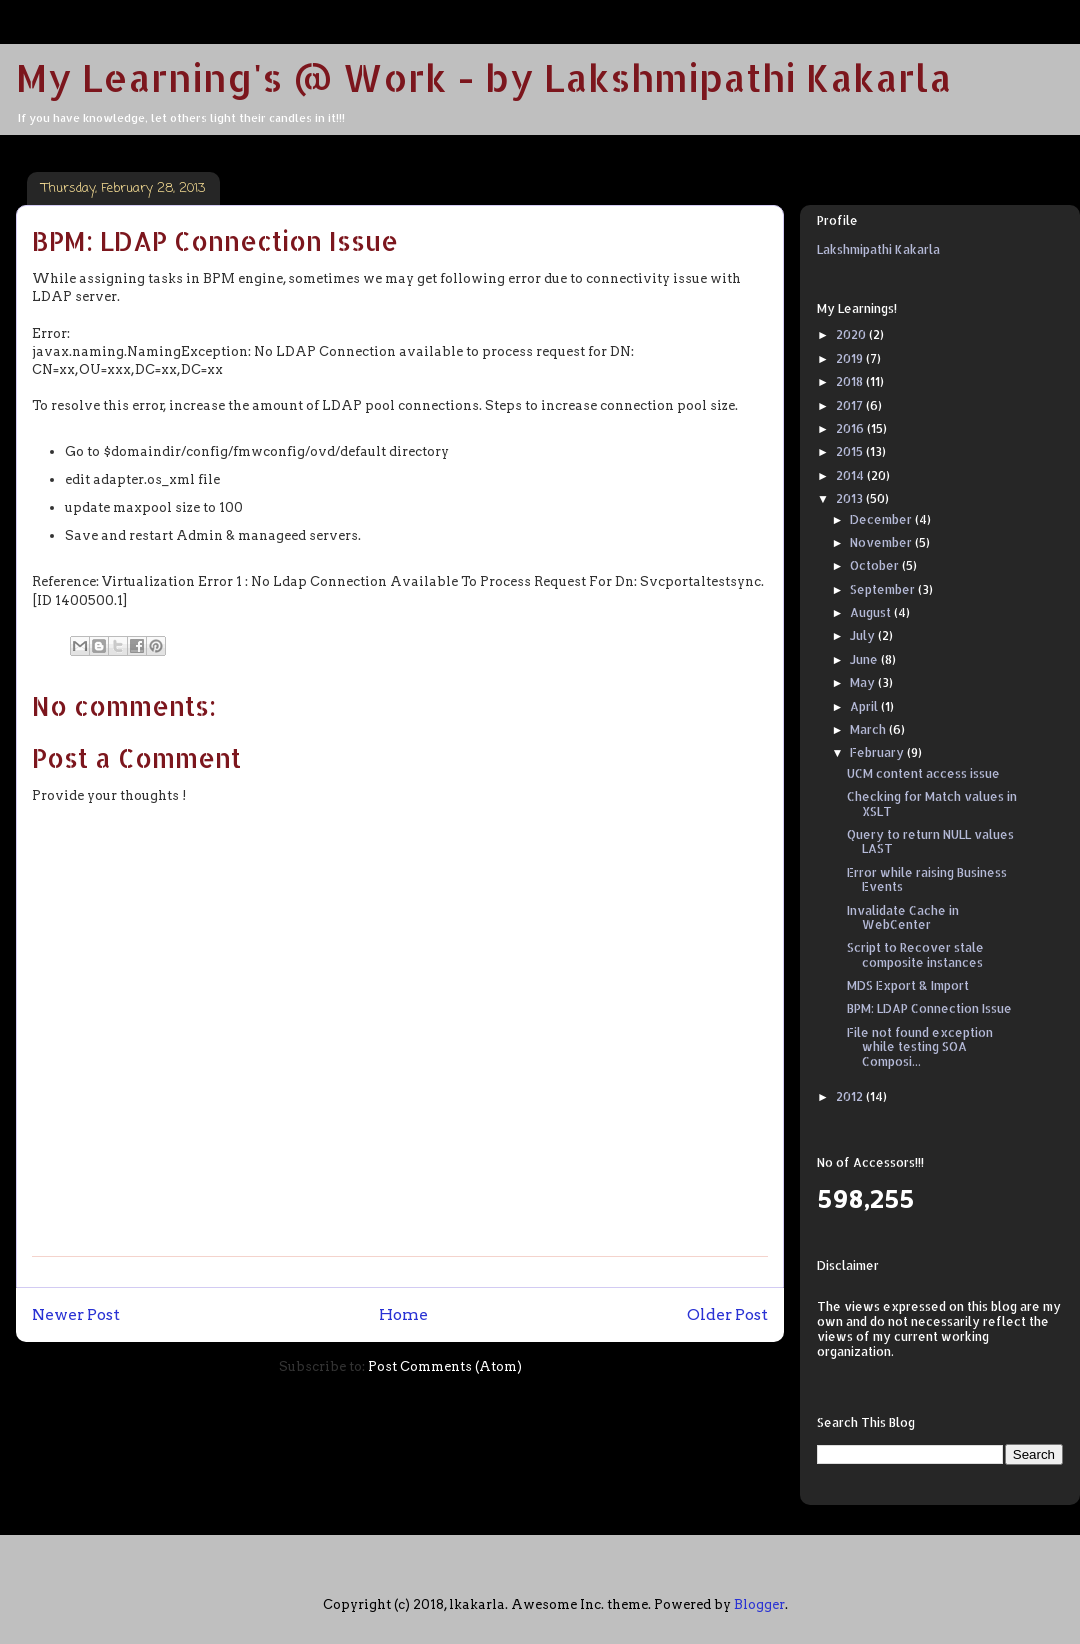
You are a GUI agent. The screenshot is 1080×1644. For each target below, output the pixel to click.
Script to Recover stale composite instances (915, 954)
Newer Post (76, 1314)
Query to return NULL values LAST (930, 841)
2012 (851, 1096)
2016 (851, 428)
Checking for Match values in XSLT (932, 803)
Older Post (727, 1314)
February (878, 752)
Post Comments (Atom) (445, 1366)
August (872, 612)
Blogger (759, 1604)
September (884, 589)
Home (403, 1314)
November (882, 542)
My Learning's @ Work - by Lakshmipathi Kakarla (484, 77)
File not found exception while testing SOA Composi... (920, 1047)
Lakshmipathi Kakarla (878, 249)
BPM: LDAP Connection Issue (929, 1008)
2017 (851, 405)
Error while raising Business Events (927, 879)
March (869, 729)
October (876, 565)
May (864, 682)
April (865, 706)
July (864, 635)
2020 (852, 334)
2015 (851, 451)
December (882, 519)
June (865, 659)
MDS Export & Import (908, 985)
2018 (851, 381)
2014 (851, 475)
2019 (851, 358)
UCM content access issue (923, 773)
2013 (851, 498)
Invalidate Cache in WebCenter (903, 917)
